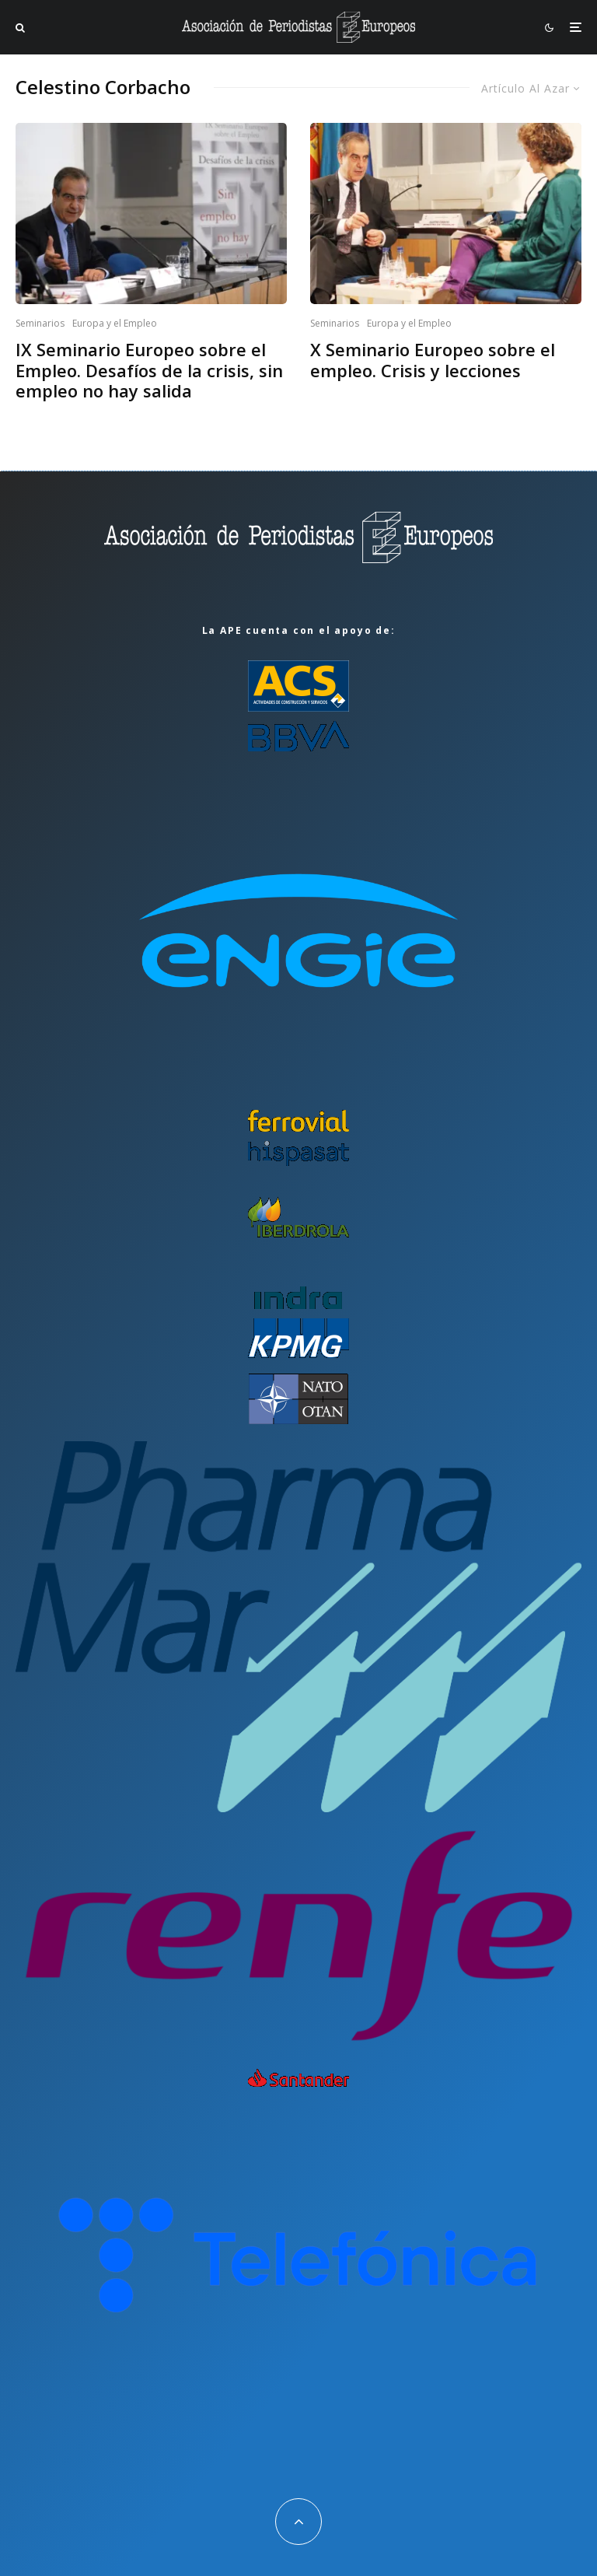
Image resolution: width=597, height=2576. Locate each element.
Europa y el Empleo (114, 323)
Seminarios (40, 323)
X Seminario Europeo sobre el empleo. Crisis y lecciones (432, 359)
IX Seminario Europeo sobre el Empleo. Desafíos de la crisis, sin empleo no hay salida (149, 370)
